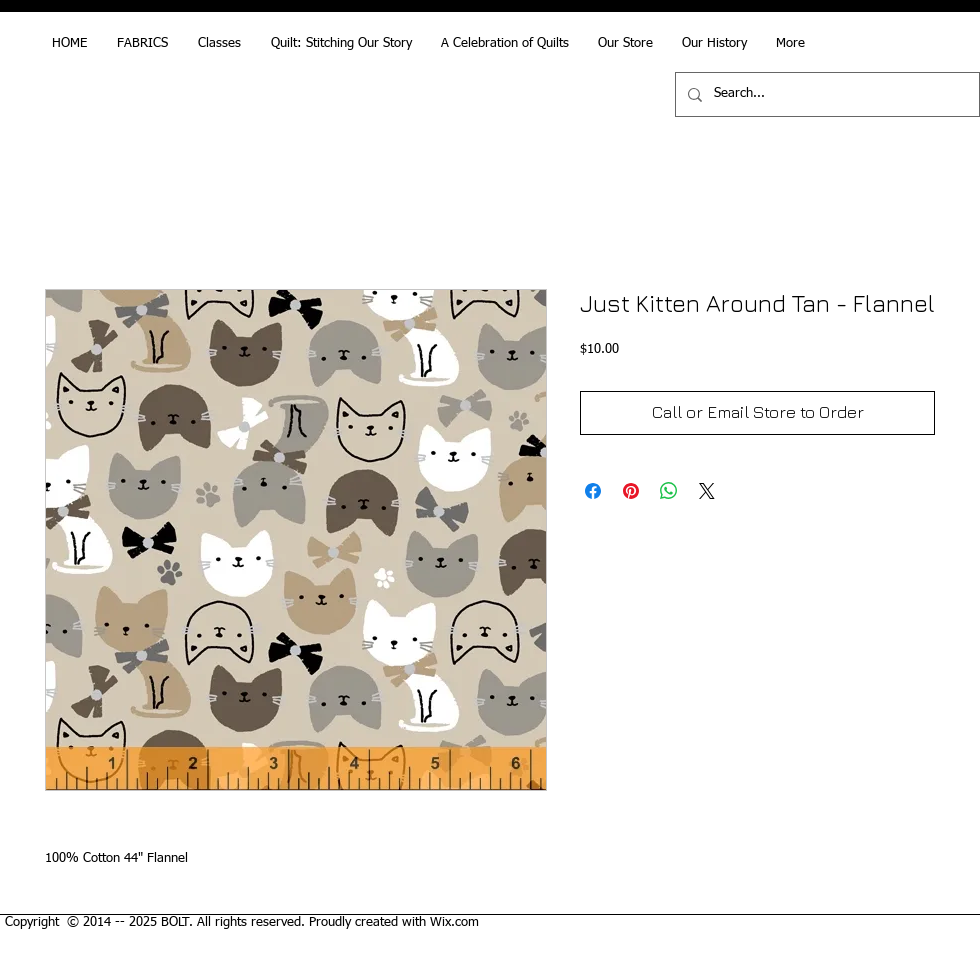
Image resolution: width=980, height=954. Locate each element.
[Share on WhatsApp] (669, 491)
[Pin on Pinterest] (631, 491)
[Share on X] (707, 491)
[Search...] (825, 94)
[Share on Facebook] (593, 491)
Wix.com (454, 922)
